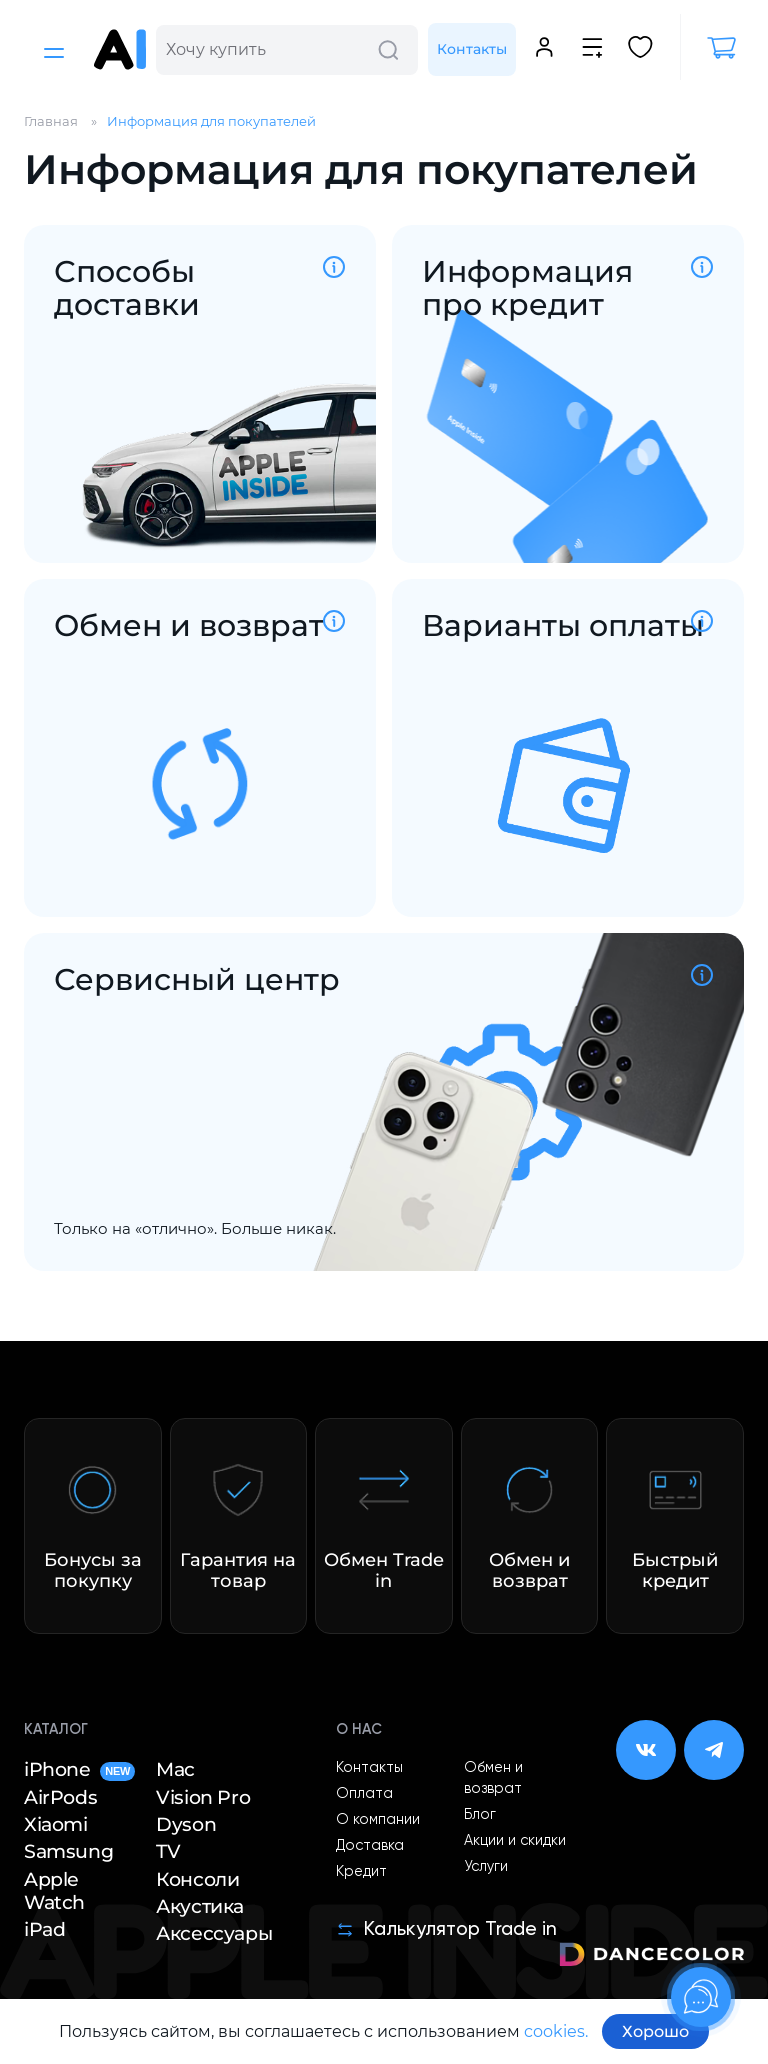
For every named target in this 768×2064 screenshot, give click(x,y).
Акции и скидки (515, 1841)
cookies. (556, 2031)
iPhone (79, 1769)
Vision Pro (203, 1797)
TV (168, 1851)
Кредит (361, 1872)
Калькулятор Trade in (446, 1929)
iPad (44, 1929)
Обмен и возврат (493, 1778)
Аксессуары (214, 1933)
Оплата (364, 1794)
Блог (480, 1815)
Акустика (200, 1906)
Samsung (68, 1851)
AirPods (60, 1797)
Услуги (486, 1867)
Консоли (197, 1879)
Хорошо (655, 2031)
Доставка (370, 1846)
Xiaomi (56, 1824)
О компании (378, 1820)
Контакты (472, 49)
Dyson (186, 1824)
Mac (175, 1769)
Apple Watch (54, 1891)
